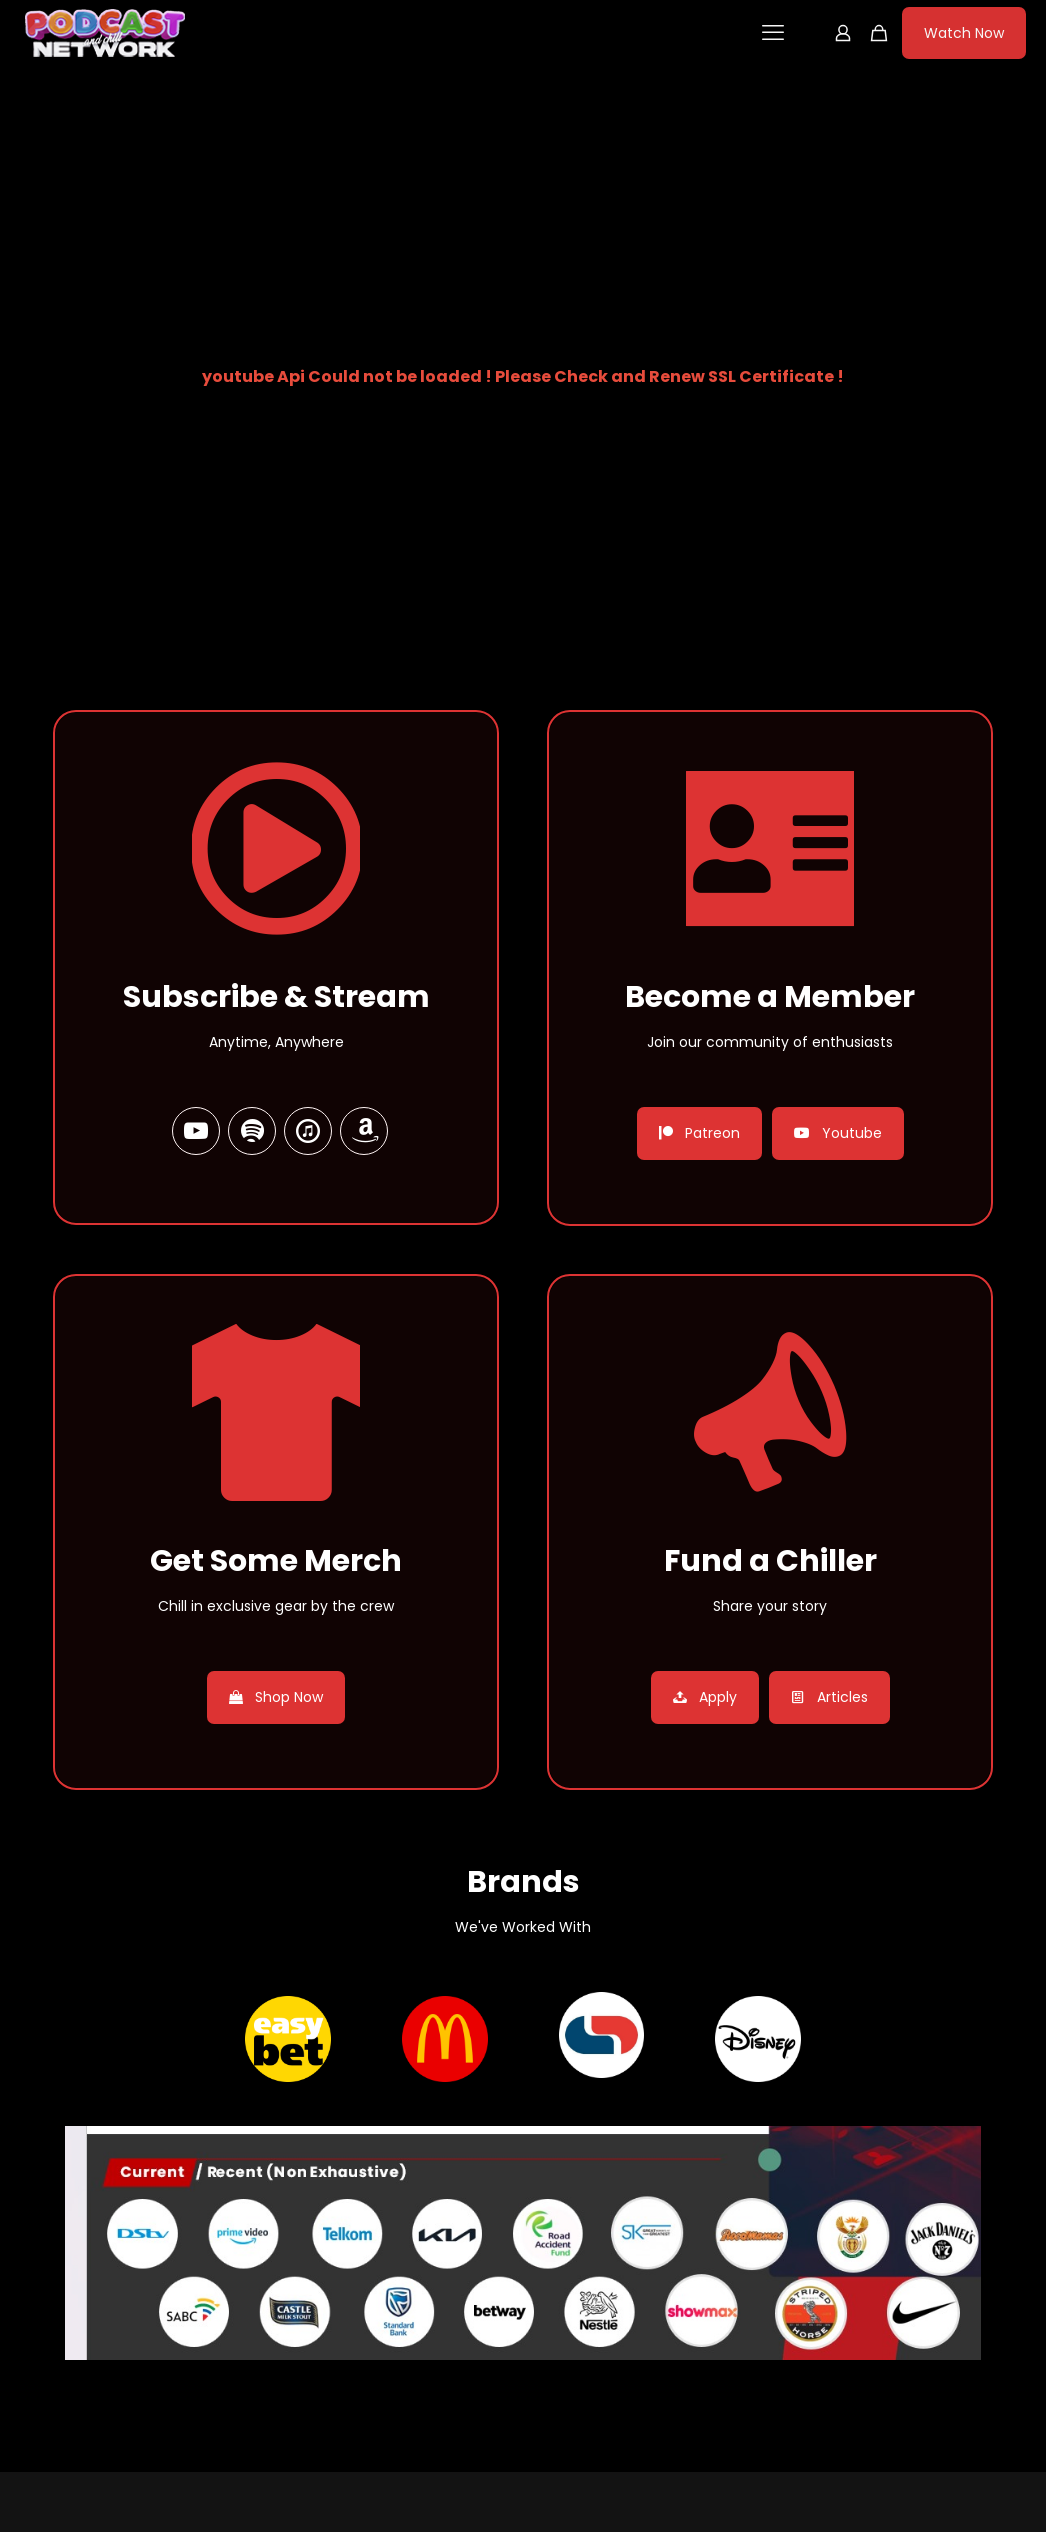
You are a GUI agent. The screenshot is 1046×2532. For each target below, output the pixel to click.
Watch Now (964, 33)
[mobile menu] (773, 33)
